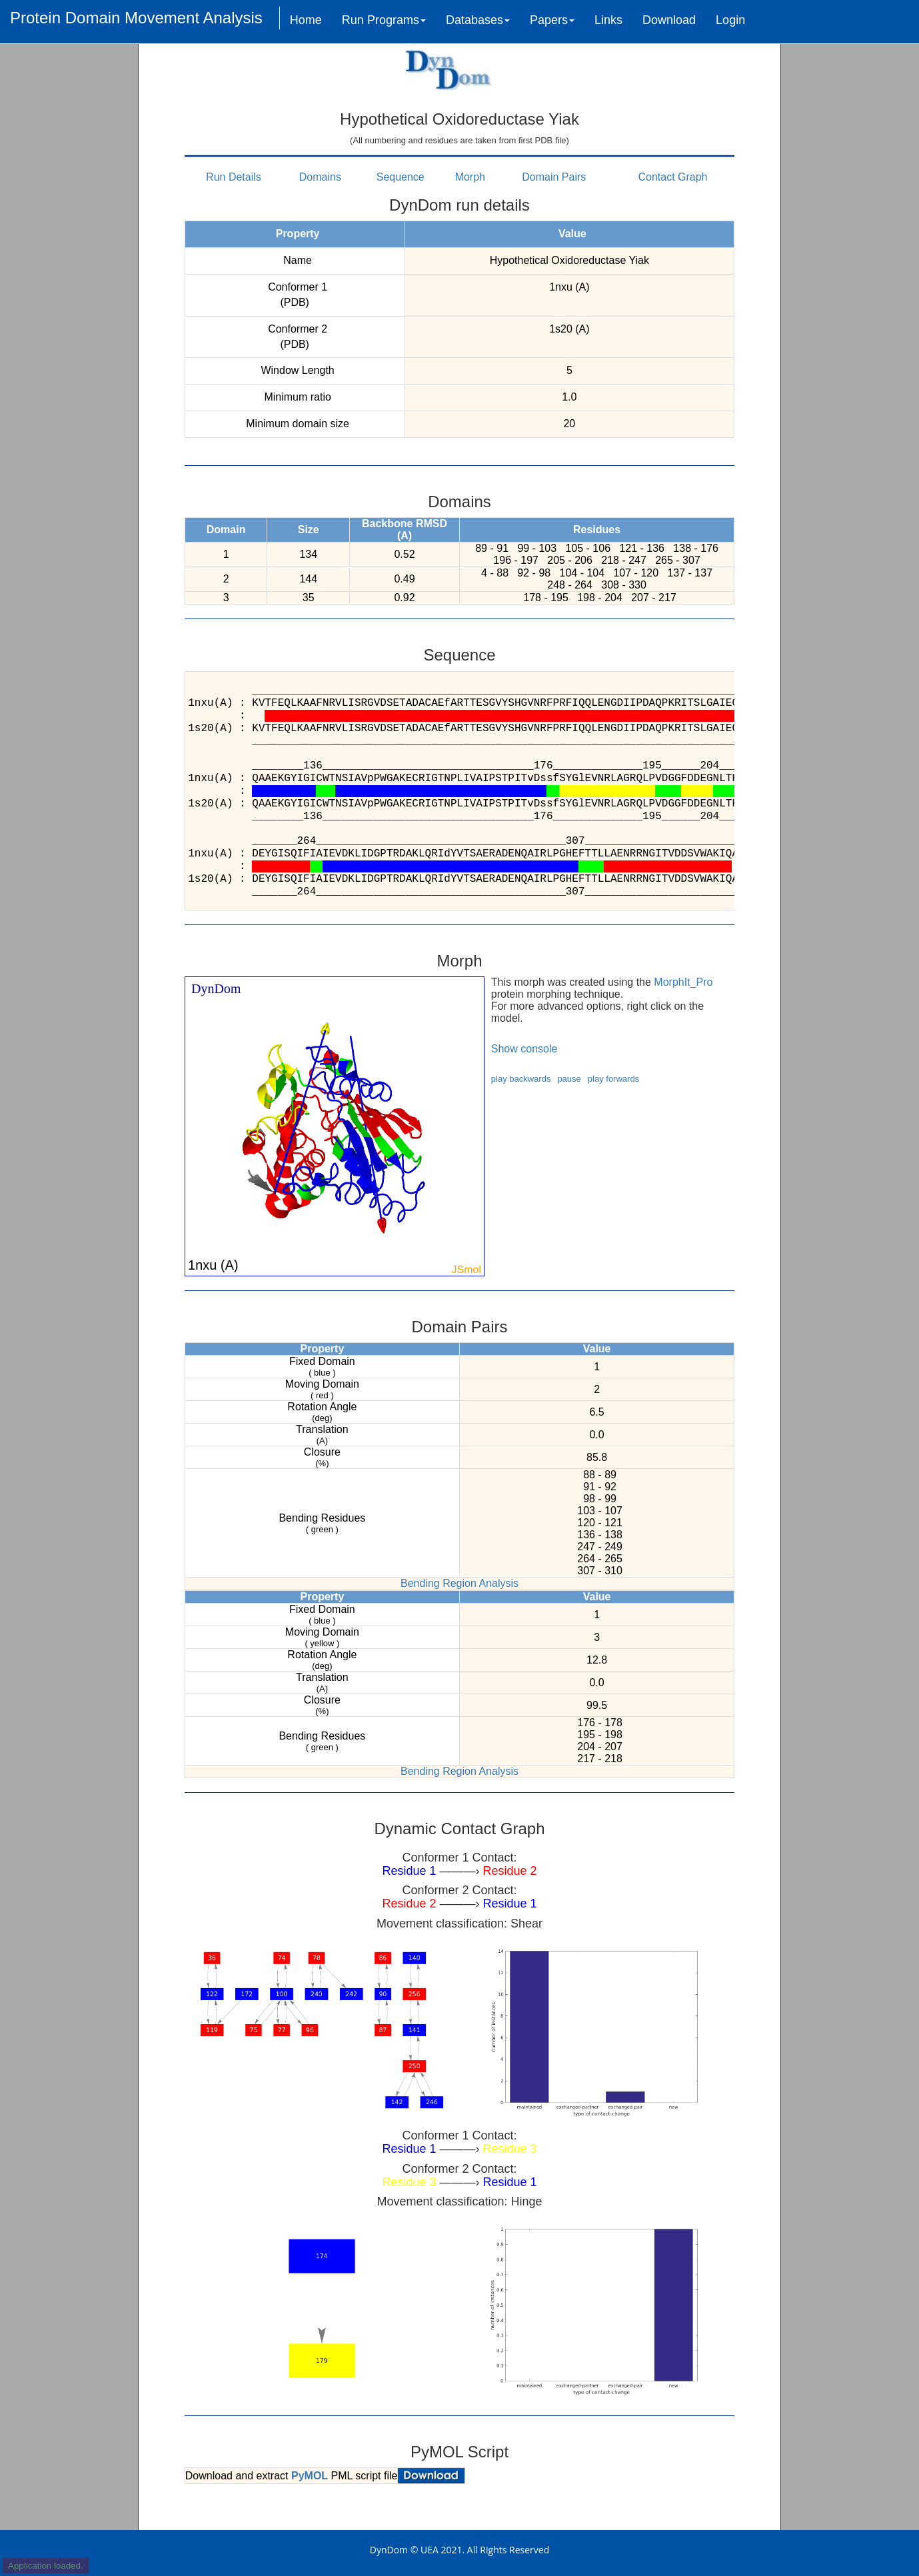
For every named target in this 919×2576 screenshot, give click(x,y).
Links (608, 20)
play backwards (521, 1079)
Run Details (233, 177)
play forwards (613, 1079)
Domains (320, 177)
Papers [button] (552, 20)
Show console (524, 1048)
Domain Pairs (554, 177)
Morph (470, 177)
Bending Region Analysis (459, 1583)
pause (568, 1079)
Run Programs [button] (384, 20)
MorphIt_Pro (683, 982)
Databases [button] (478, 20)
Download (669, 20)
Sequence (401, 177)
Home (306, 20)
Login (730, 20)
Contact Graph (672, 177)
